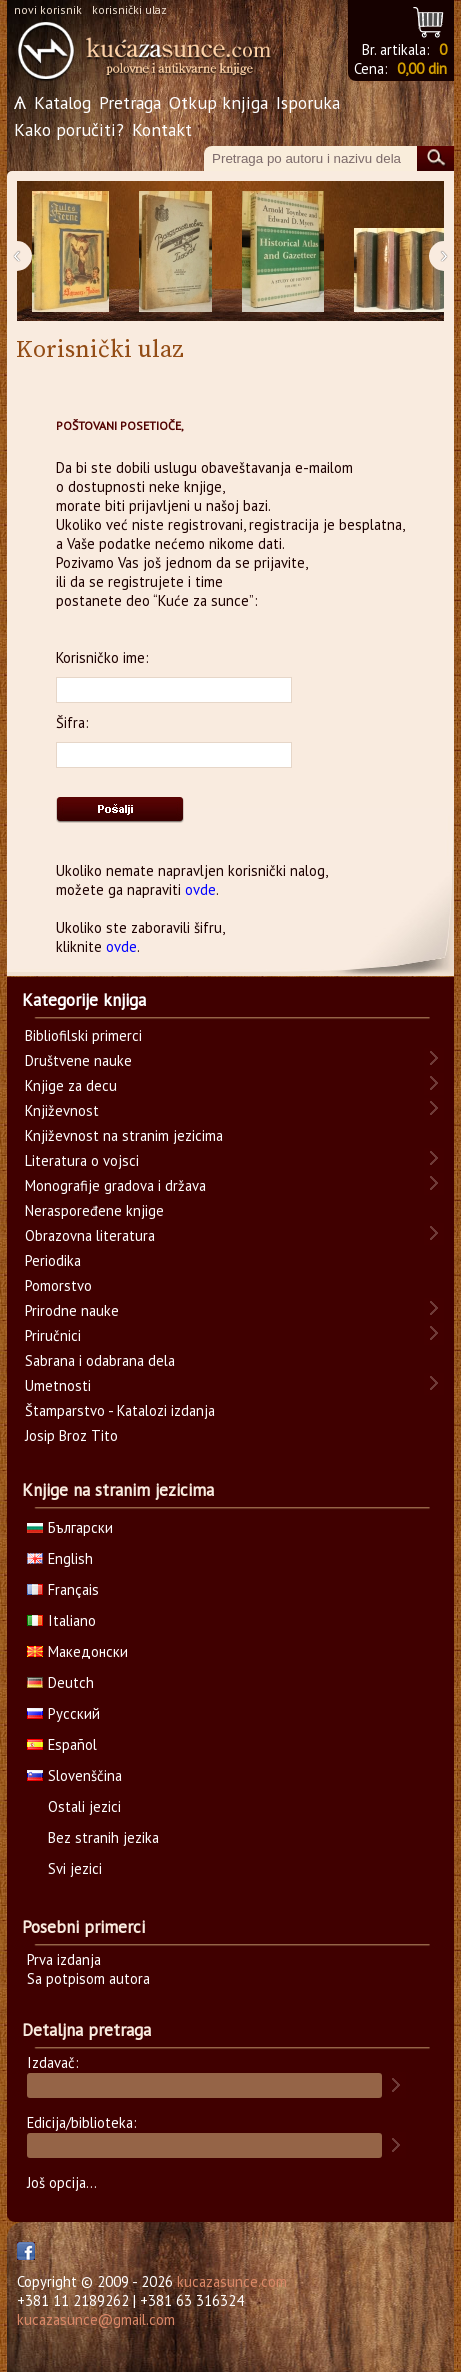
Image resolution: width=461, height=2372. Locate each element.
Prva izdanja (64, 1959)
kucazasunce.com (232, 2281)
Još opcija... (62, 2182)
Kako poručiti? (69, 129)
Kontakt (162, 129)
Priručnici (53, 1335)
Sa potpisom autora (88, 1978)
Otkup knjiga (218, 102)
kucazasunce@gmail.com (96, 2319)
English (60, 1558)
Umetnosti (58, 1385)
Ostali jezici (84, 1806)
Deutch (60, 1682)
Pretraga (130, 102)
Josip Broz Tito (71, 1435)
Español (62, 1744)
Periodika (53, 1260)
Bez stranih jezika (103, 1837)
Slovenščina (74, 1775)
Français (63, 1589)
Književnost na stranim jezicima (124, 1135)
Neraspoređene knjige (94, 1210)
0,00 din (422, 68)
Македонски (77, 1651)
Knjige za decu (71, 1085)
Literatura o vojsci (82, 1160)
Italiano (61, 1620)
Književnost (62, 1110)
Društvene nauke (78, 1060)
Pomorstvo (58, 1285)
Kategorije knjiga (84, 1000)
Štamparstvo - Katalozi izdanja (120, 1410)
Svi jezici (75, 1868)
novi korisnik (48, 9)
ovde (200, 889)
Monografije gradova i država (115, 1185)
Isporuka (308, 102)
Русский (63, 1713)
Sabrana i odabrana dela (100, 1360)
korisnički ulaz (129, 9)
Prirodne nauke (72, 1310)
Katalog (62, 102)
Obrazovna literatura (90, 1235)
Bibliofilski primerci (83, 1035)
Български (70, 1527)
